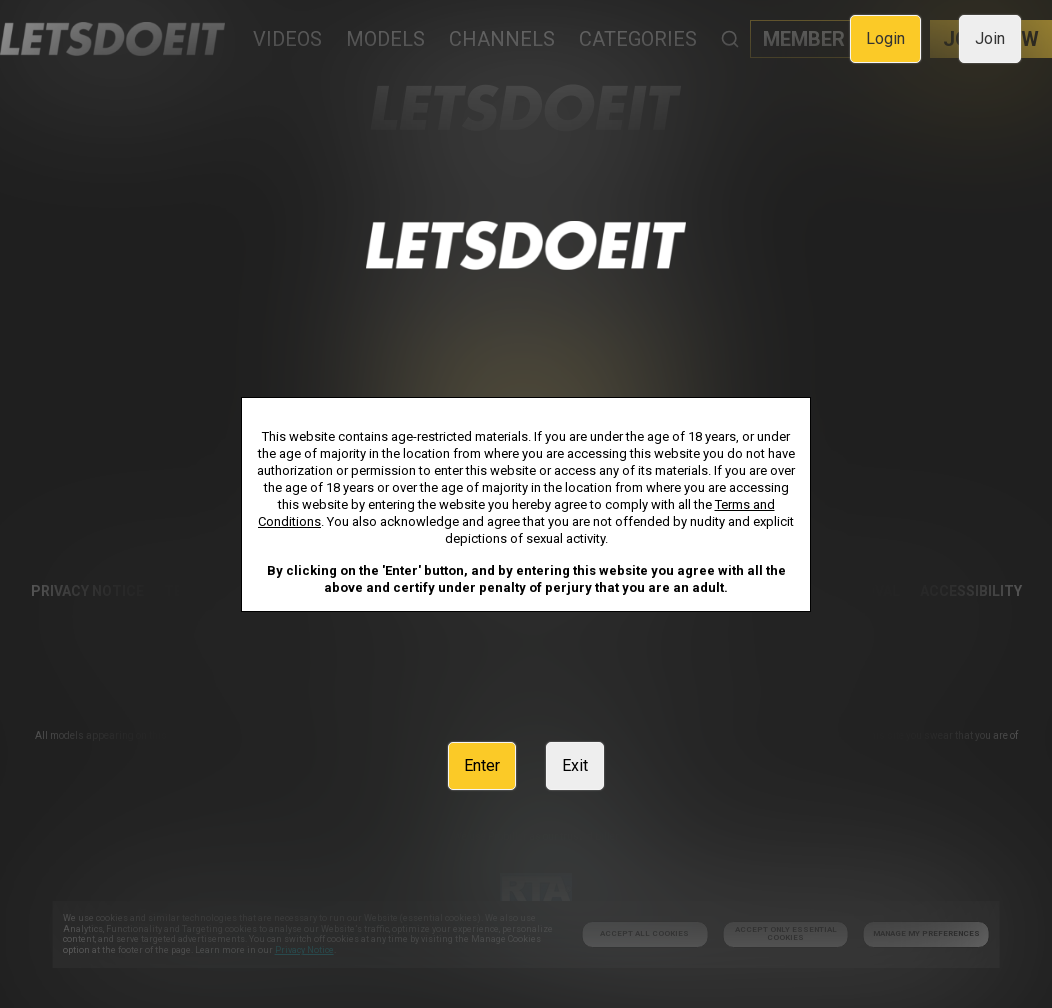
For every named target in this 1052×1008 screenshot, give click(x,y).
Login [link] (885, 38)
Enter (482, 765)
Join (990, 38)
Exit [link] (575, 765)
